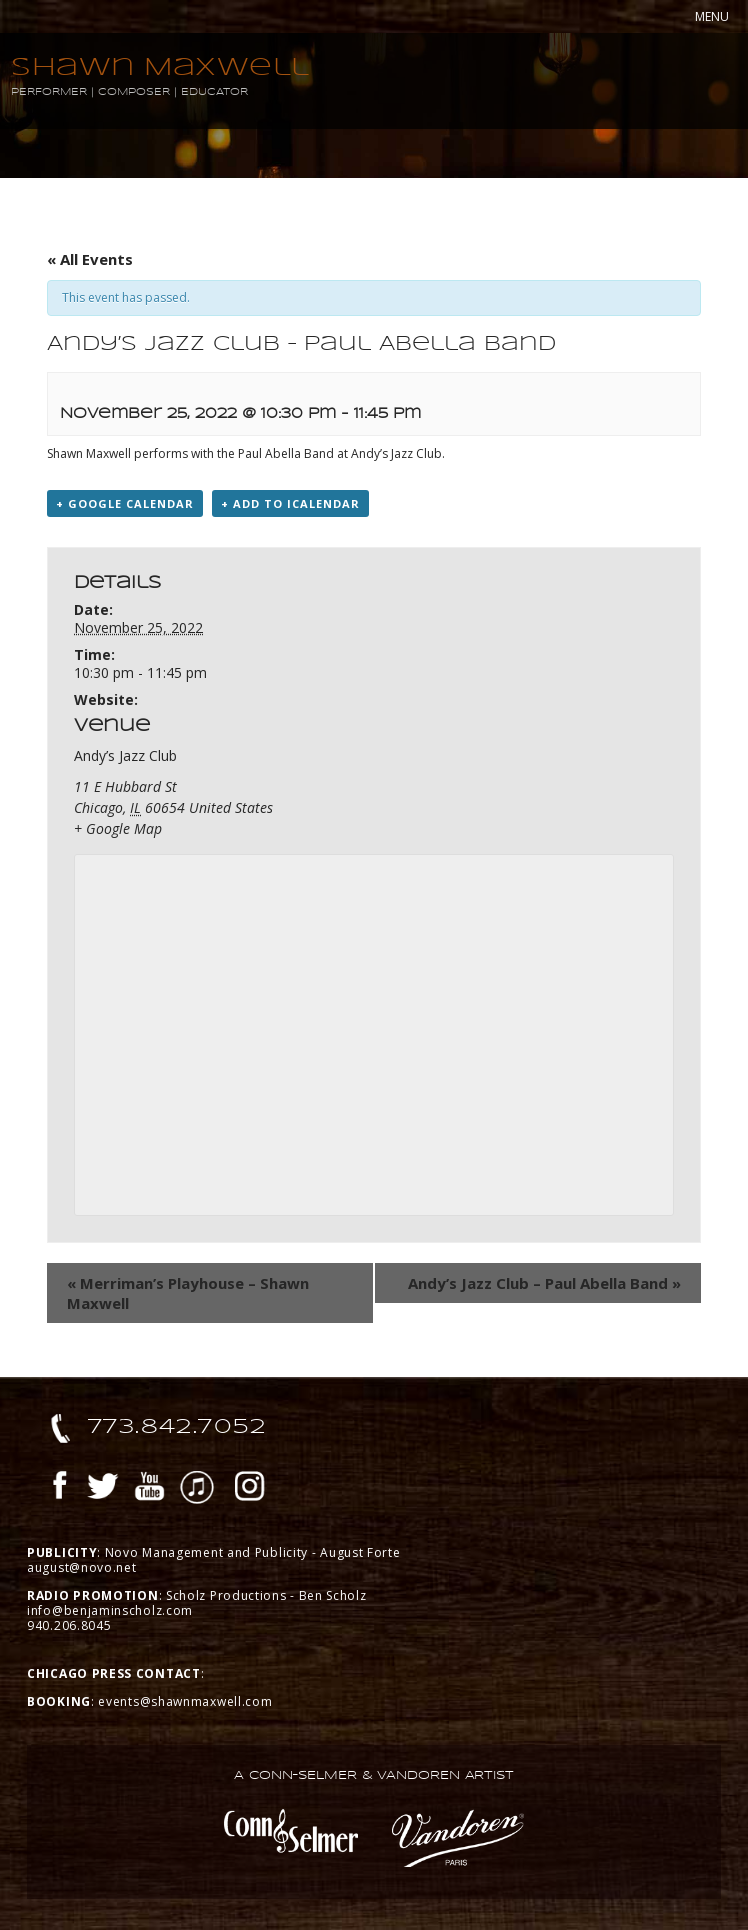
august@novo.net (82, 1567)
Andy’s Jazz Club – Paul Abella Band (544, 1283)
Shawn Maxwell (160, 66)
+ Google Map (118, 828)
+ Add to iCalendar (290, 503)
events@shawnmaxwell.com (185, 1701)
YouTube (150, 1489)
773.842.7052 (177, 1426)
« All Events (90, 259)
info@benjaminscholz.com (110, 1610)
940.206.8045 (69, 1625)
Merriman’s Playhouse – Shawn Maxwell (188, 1293)
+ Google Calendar (125, 503)
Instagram (250, 1489)
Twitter (103, 1489)
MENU (712, 16)
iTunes (197, 1489)
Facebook (60, 1489)
